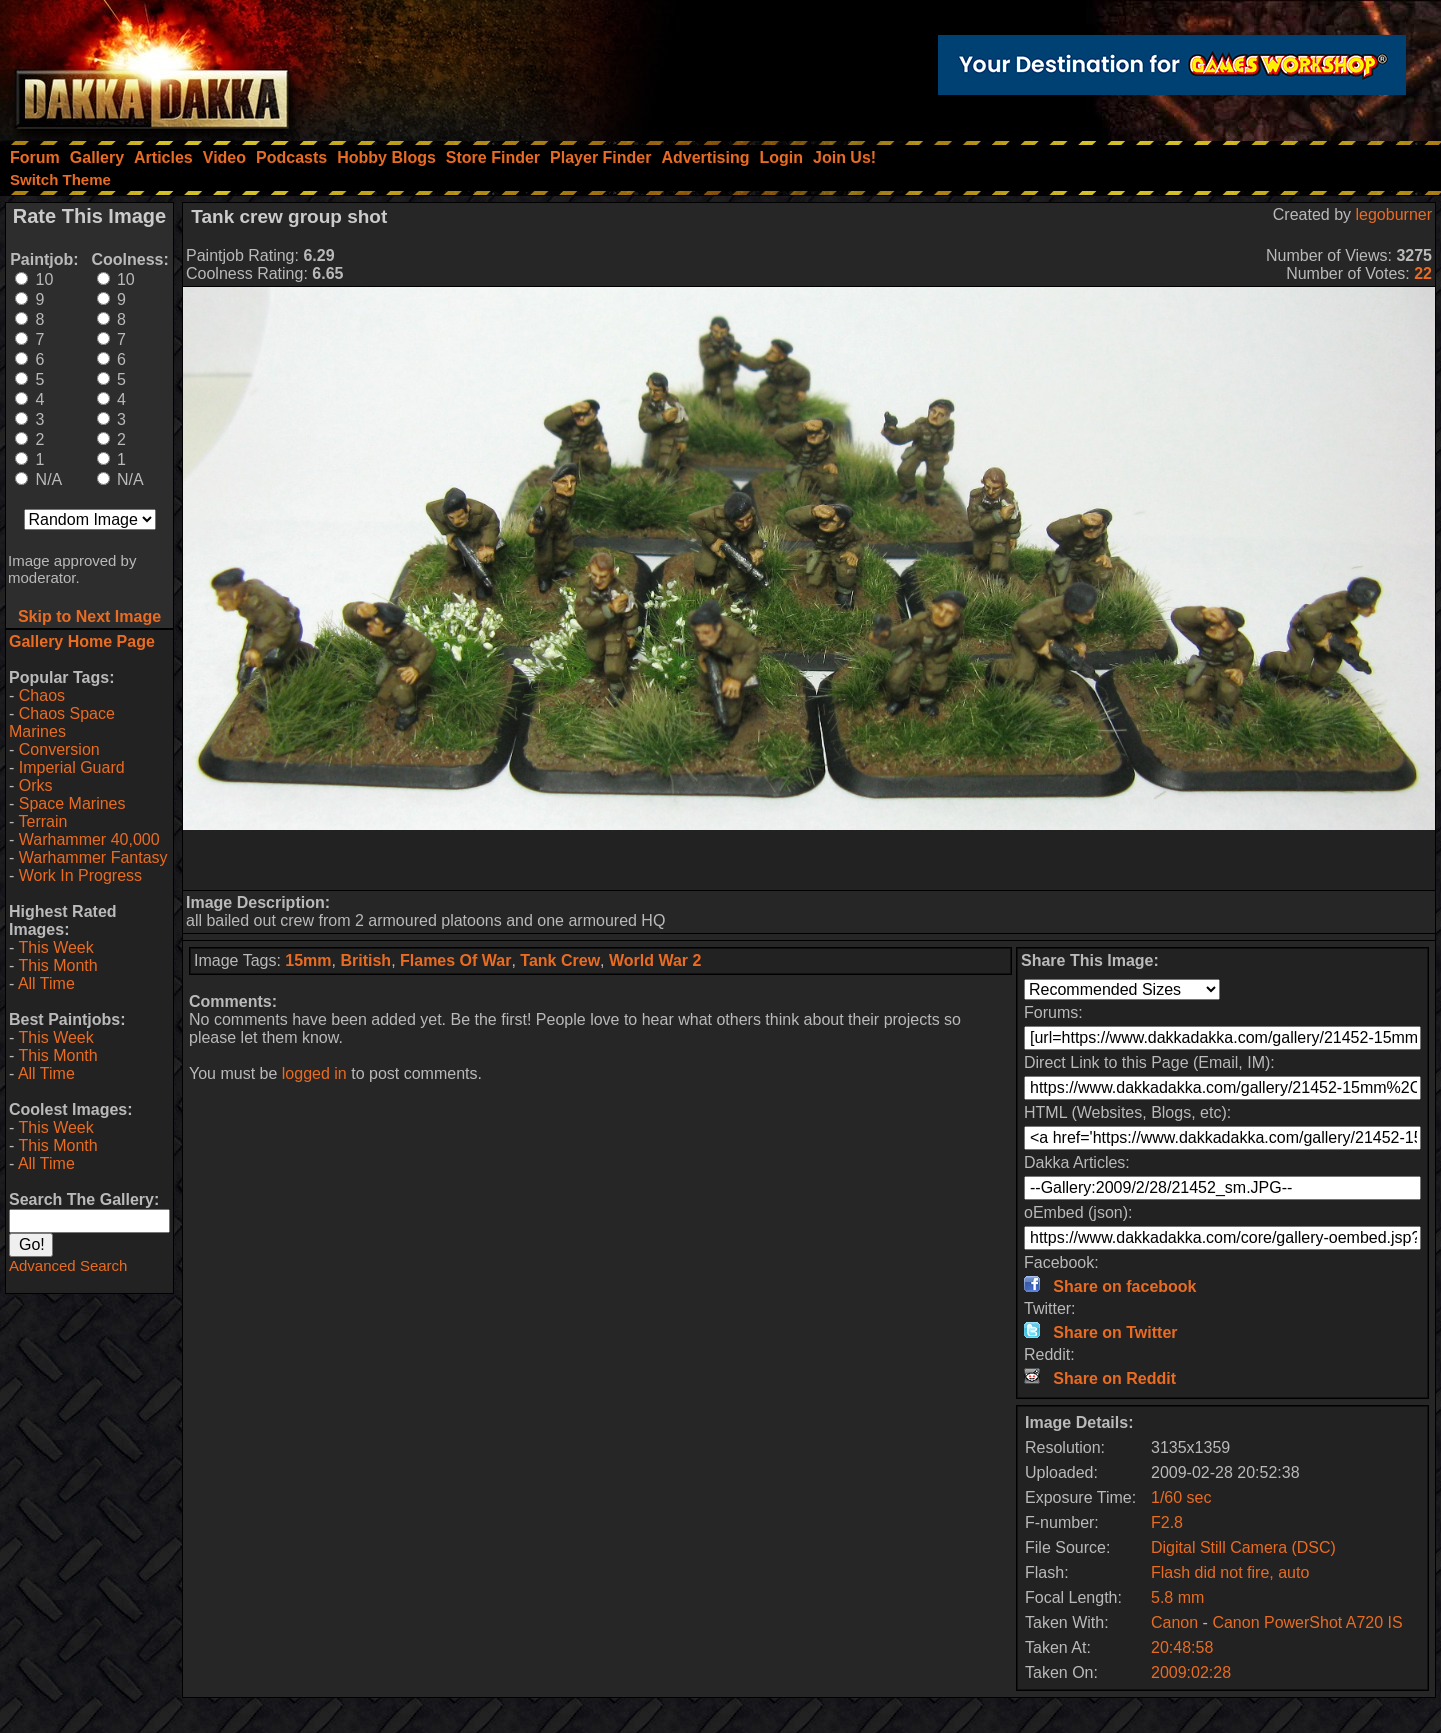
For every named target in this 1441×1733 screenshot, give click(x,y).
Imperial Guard (72, 767)
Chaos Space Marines (62, 722)
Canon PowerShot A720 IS (1307, 1622)
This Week (55, 947)
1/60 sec (1181, 1497)
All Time (46, 983)
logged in (314, 1073)
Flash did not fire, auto (1230, 1572)
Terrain (42, 821)
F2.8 (1167, 1522)
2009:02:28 (1191, 1672)
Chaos (42, 695)
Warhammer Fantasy (93, 857)
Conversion (59, 749)
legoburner (1394, 214)
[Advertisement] (809, 860)
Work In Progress (80, 875)
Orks (36, 785)
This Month (57, 965)
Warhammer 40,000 (89, 839)
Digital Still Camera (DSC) (1243, 1547)
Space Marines (72, 803)
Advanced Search (68, 1265)
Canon (1174, 1622)
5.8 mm (1177, 1597)
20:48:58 (1182, 1647)
